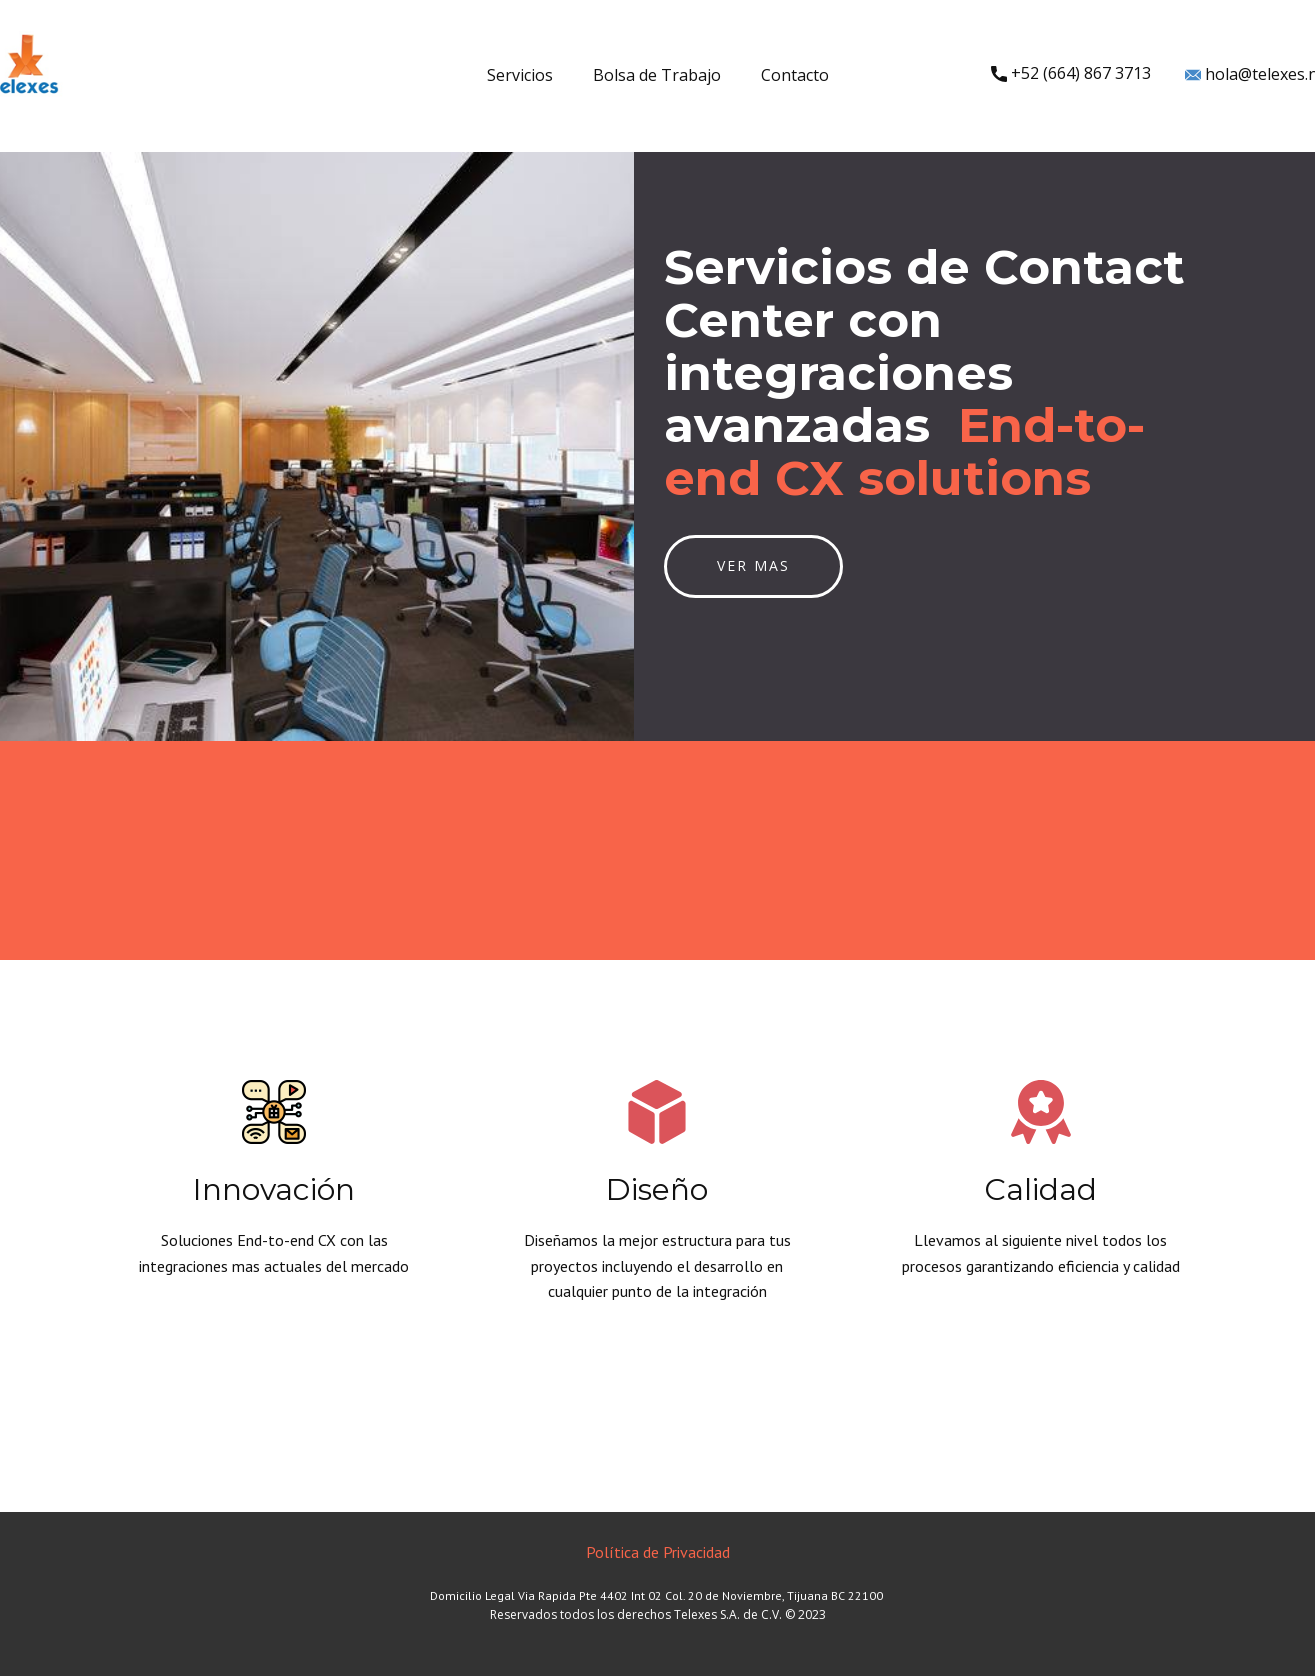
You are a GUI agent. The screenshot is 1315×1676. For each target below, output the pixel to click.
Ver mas (753, 565)
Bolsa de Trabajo (657, 75)
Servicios (520, 75)
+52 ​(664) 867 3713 (1071, 73)
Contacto (795, 75)
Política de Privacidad (658, 1552)
